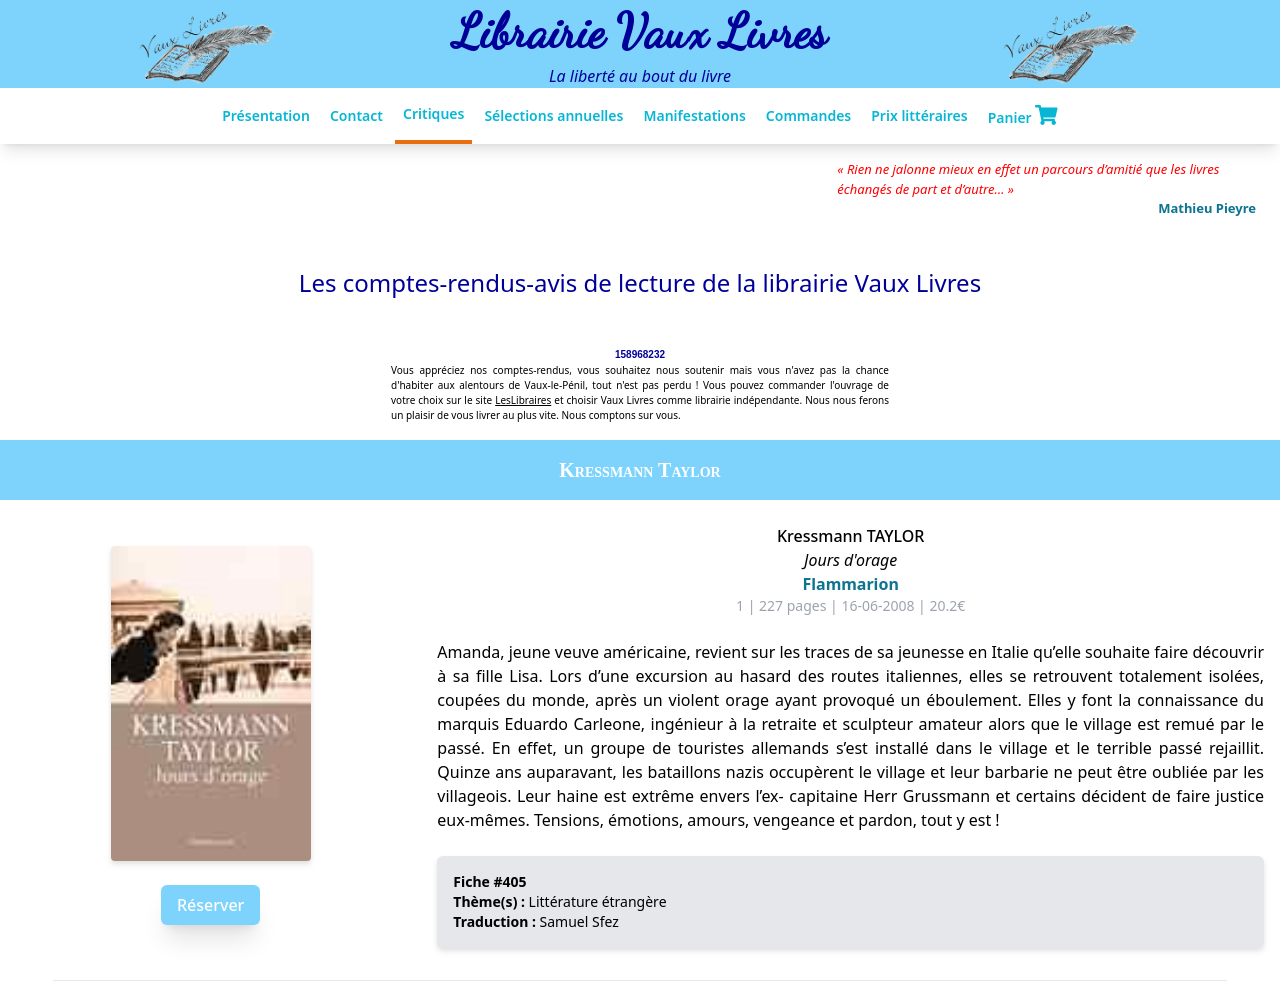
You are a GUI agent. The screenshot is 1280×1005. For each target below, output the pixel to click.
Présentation (266, 115)
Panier (1023, 116)
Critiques (433, 113)
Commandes (808, 115)
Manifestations (694, 115)
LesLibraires (523, 400)
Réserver (210, 905)
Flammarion (851, 584)
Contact (356, 115)
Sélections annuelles (553, 115)
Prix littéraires (919, 115)
